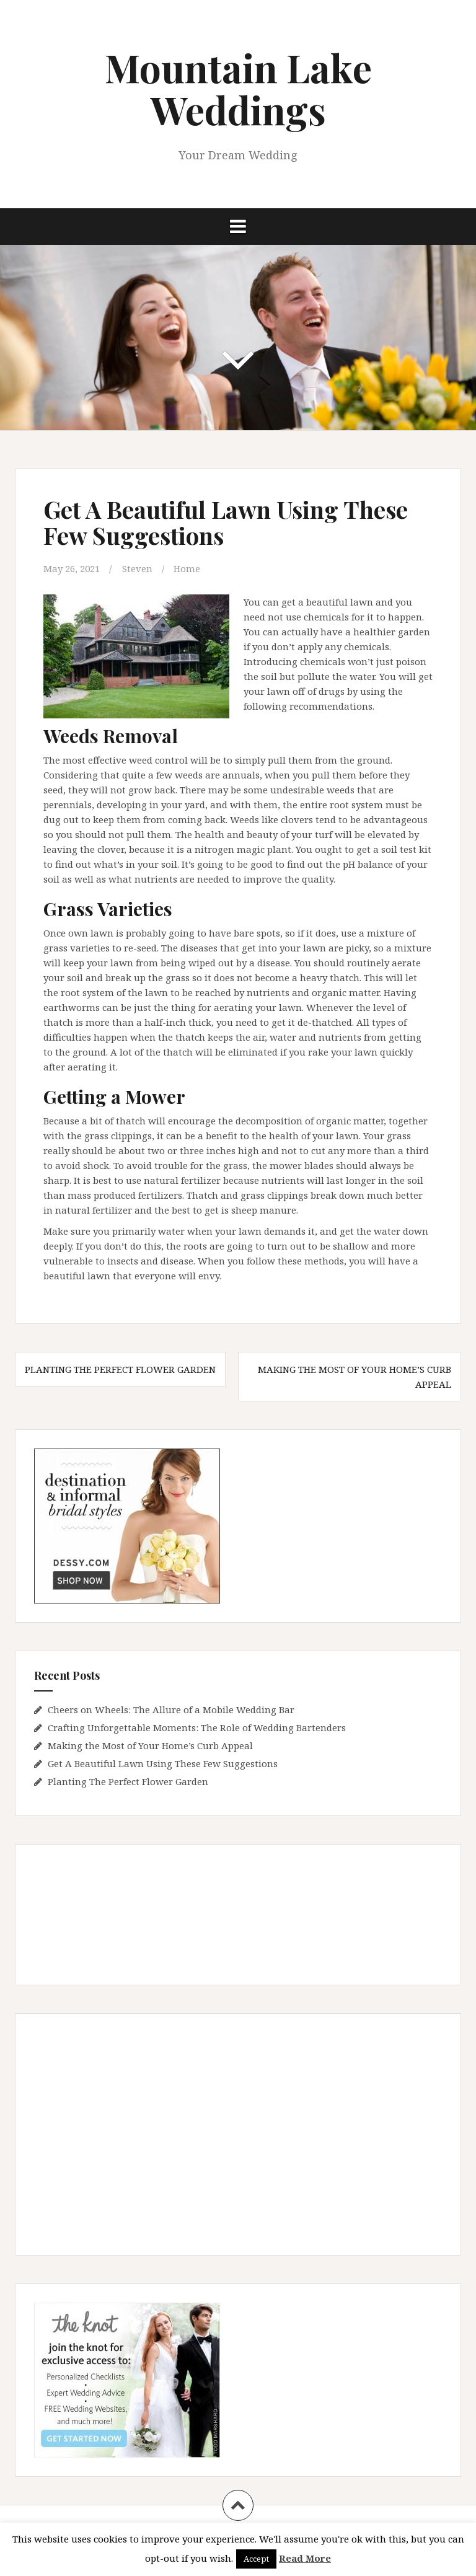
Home (187, 568)
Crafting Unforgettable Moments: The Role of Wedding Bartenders (197, 1727)
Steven (137, 568)
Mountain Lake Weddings (238, 88)
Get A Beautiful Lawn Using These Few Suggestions (163, 1763)
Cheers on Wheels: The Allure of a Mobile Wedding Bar (171, 1709)
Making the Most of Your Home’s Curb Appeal (150, 1745)
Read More (305, 2558)
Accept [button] (256, 2558)
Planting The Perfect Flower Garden (120, 1369)
